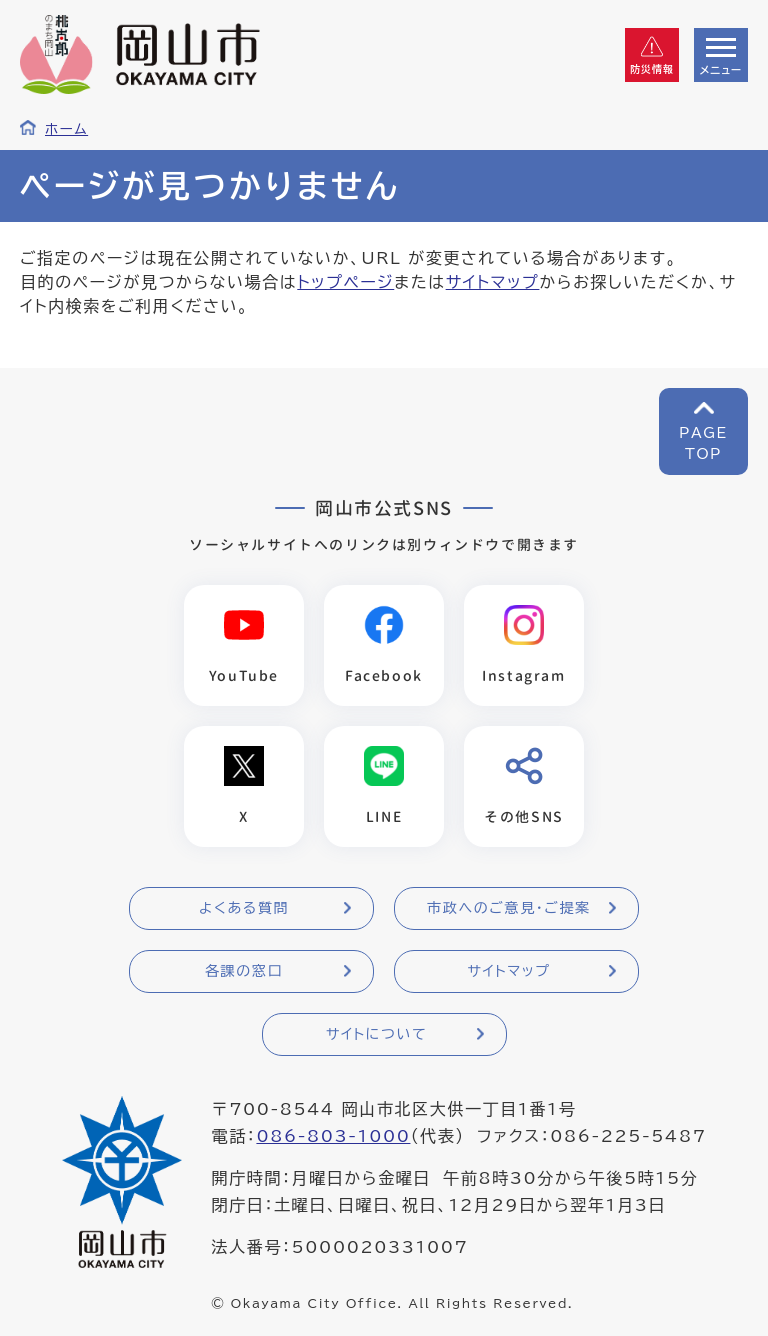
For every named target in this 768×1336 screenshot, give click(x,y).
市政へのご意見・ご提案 (509, 908)
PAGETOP (703, 443)
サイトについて (376, 1034)
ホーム (66, 129)
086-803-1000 (333, 1136)
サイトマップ (493, 282)
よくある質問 (244, 908)
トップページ (345, 282)
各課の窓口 (244, 971)
